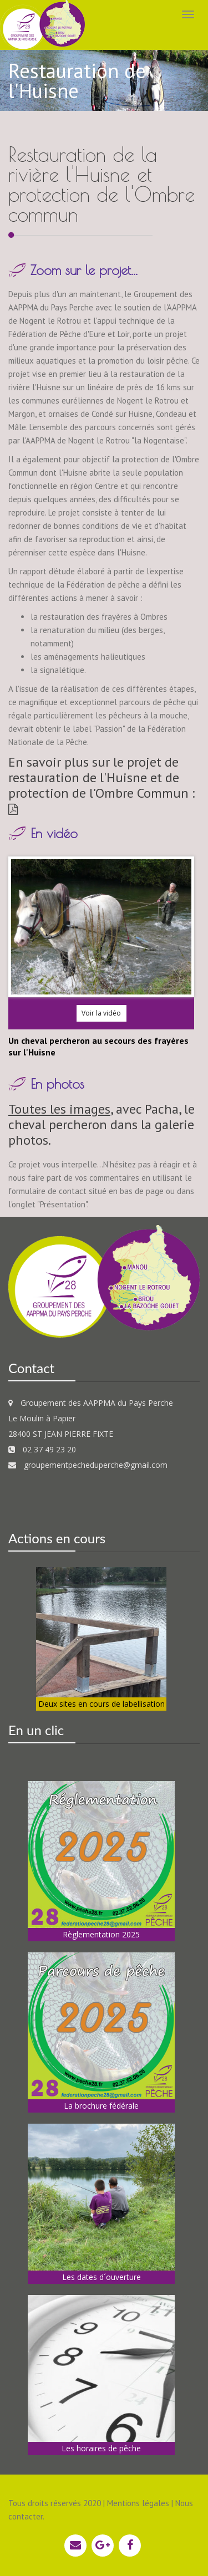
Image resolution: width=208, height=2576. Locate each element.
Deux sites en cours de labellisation (101, 1703)
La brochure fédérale (101, 2105)
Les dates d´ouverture (101, 2277)
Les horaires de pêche (101, 2448)
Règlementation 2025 (101, 1934)
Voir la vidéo (101, 1013)
